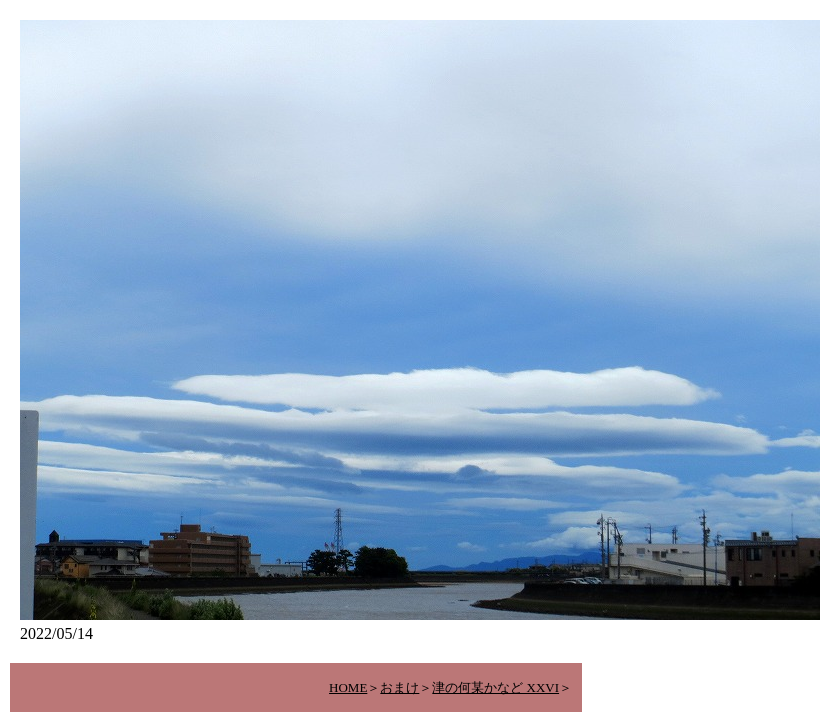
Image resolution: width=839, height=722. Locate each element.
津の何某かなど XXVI (495, 687)
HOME (348, 687)
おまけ (399, 687)
